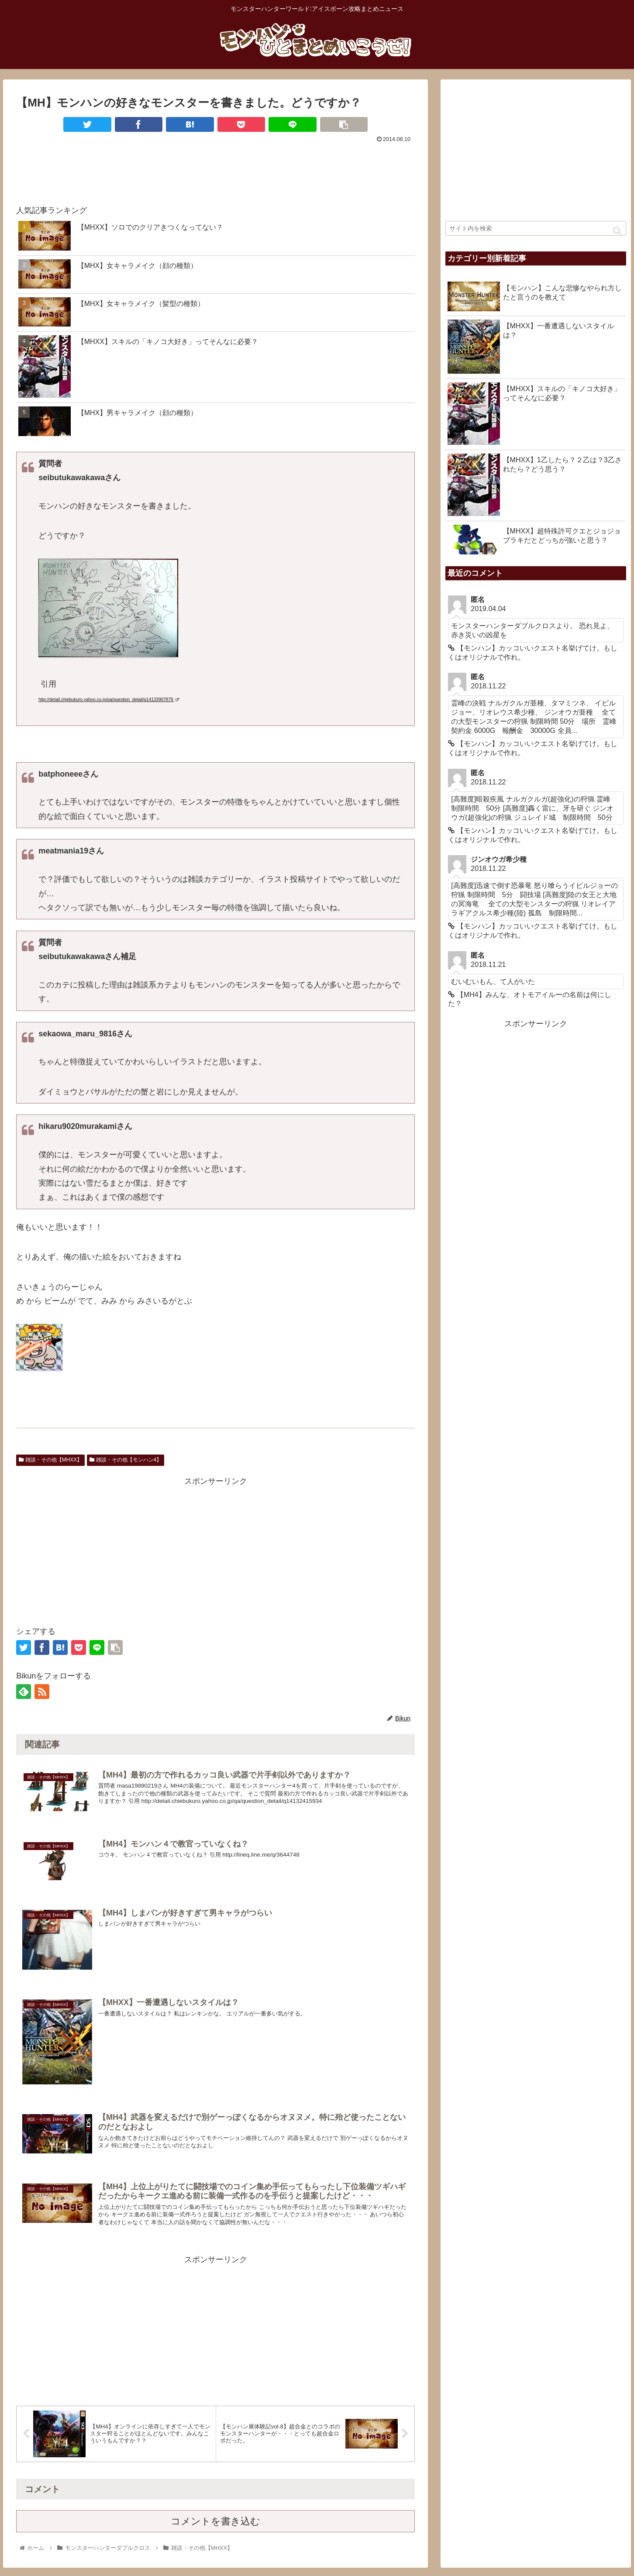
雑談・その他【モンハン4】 (126, 1460)
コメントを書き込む (215, 2525)
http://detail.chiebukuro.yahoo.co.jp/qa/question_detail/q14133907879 (108, 699)
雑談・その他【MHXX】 (50, 1460)
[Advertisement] (215, 169)
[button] (617, 230)
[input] (535, 228)
